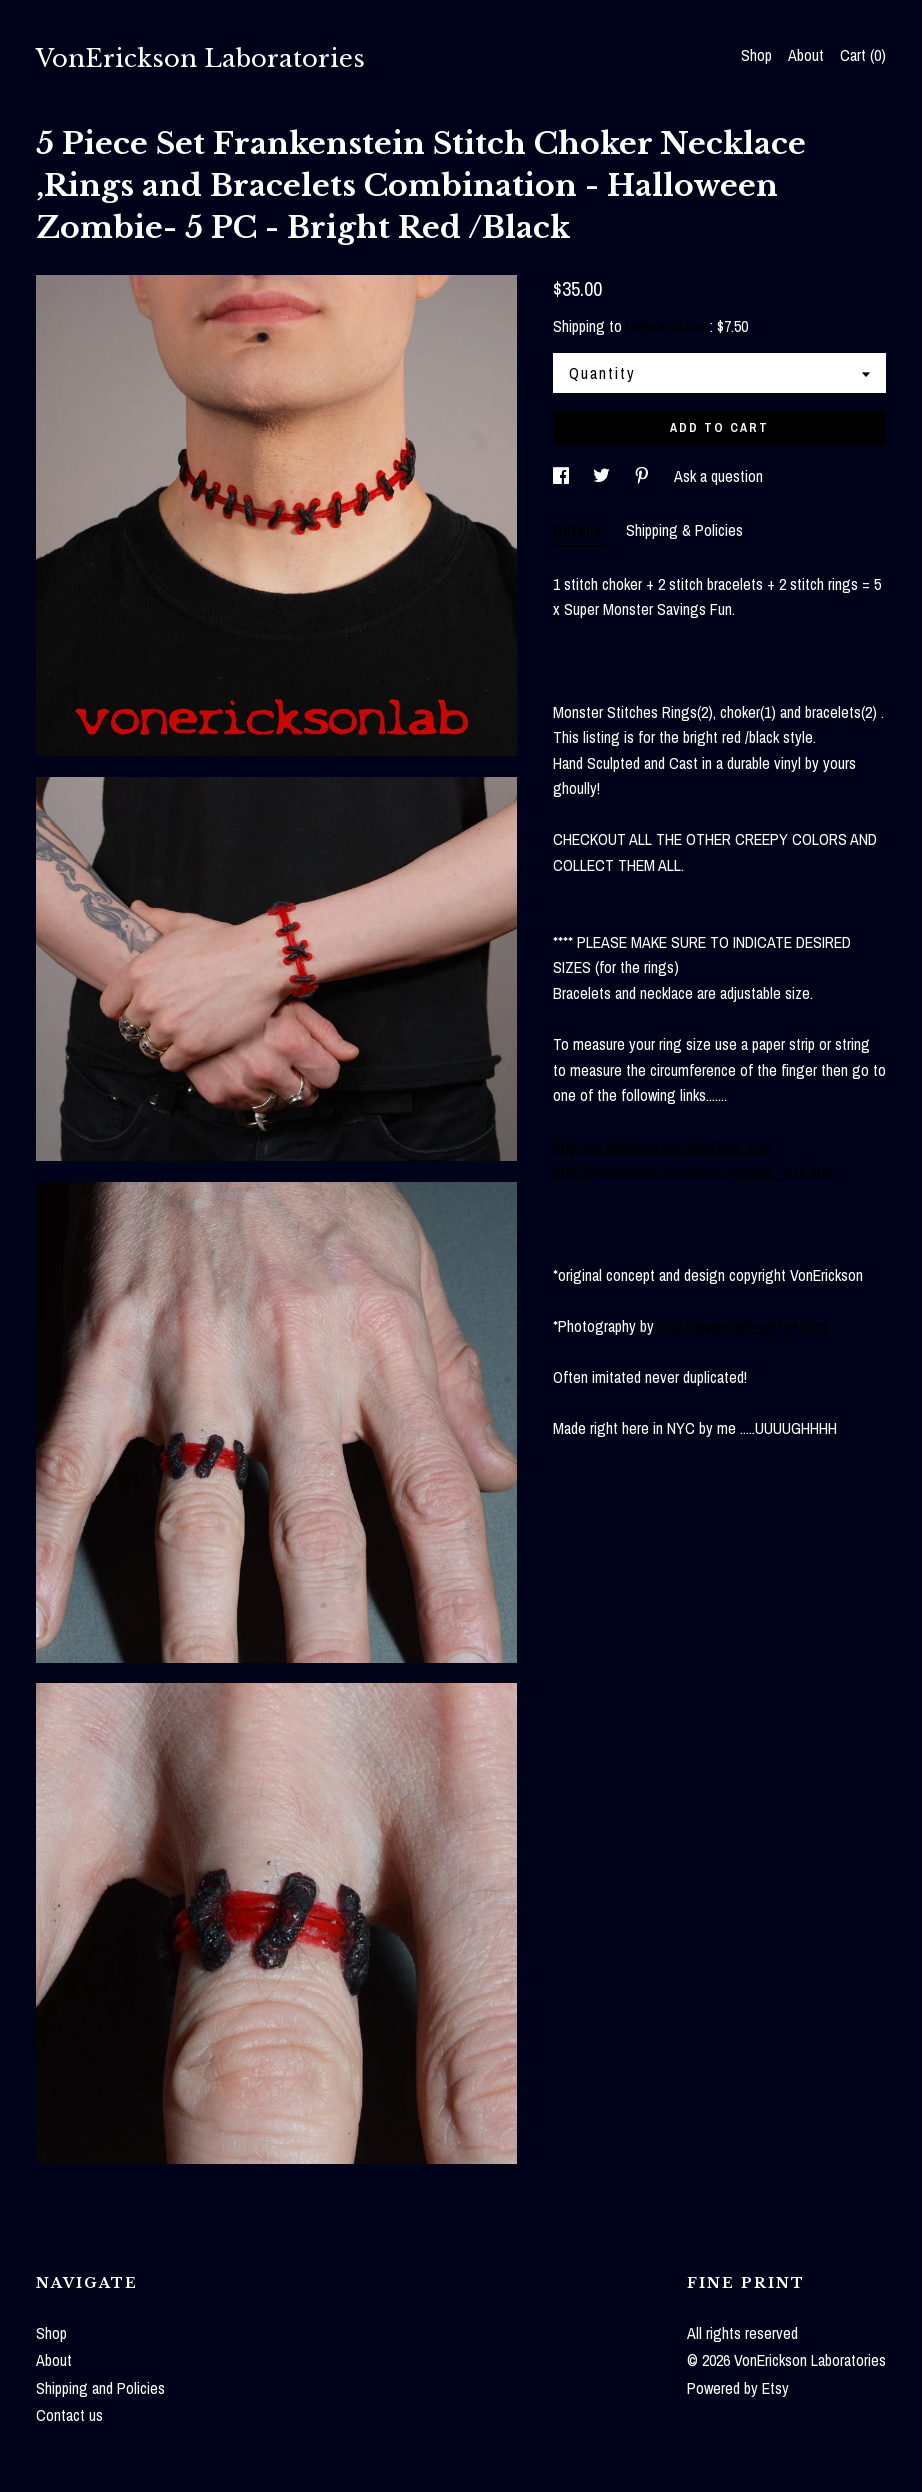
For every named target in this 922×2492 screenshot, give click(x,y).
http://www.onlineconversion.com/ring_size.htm (693, 1172)
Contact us (69, 2415)
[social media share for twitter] (603, 476)
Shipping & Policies (684, 530)
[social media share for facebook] (563, 476)
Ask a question (718, 476)
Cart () (863, 55)
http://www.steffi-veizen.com (742, 1326)
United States (668, 326)
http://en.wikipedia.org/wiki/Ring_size (662, 1147)
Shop (756, 55)
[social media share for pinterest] (644, 476)
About (806, 55)
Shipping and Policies (100, 2388)
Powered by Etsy (738, 2388)
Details (579, 530)
